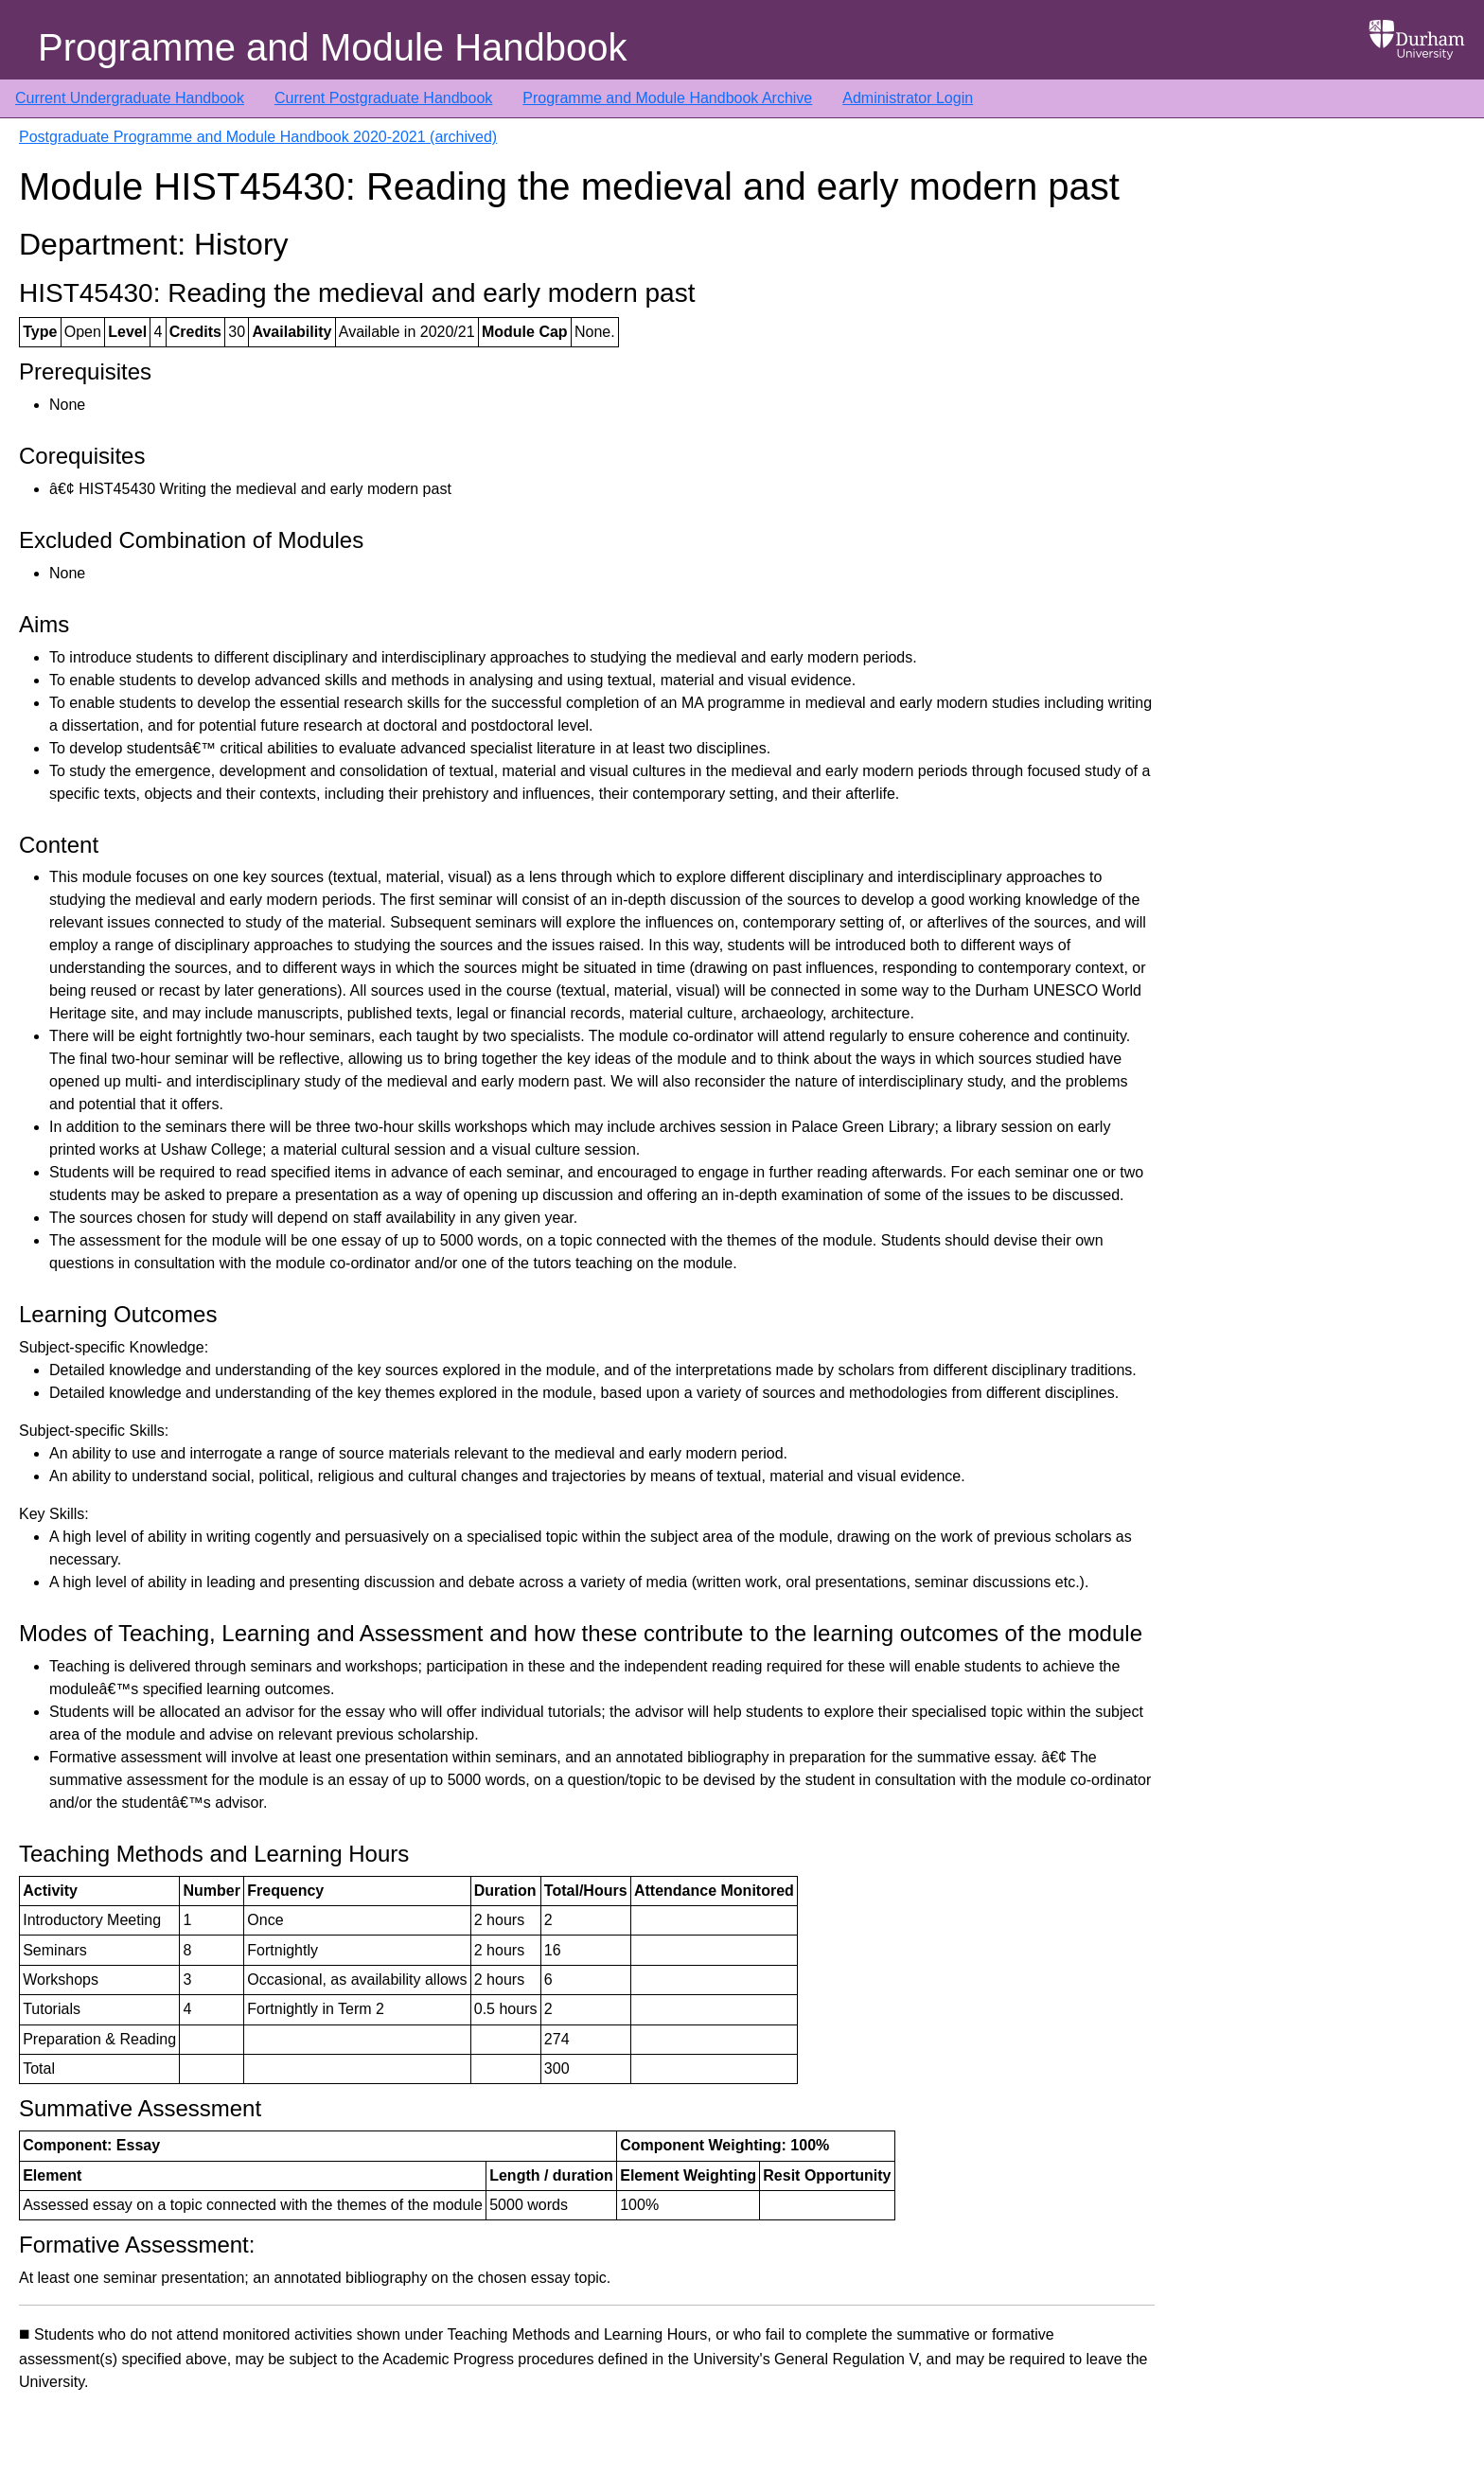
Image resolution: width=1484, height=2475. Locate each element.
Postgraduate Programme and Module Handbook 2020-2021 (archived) (258, 137)
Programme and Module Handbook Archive (667, 98)
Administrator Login (907, 98)
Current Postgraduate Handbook (383, 98)
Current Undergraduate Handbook (129, 98)
